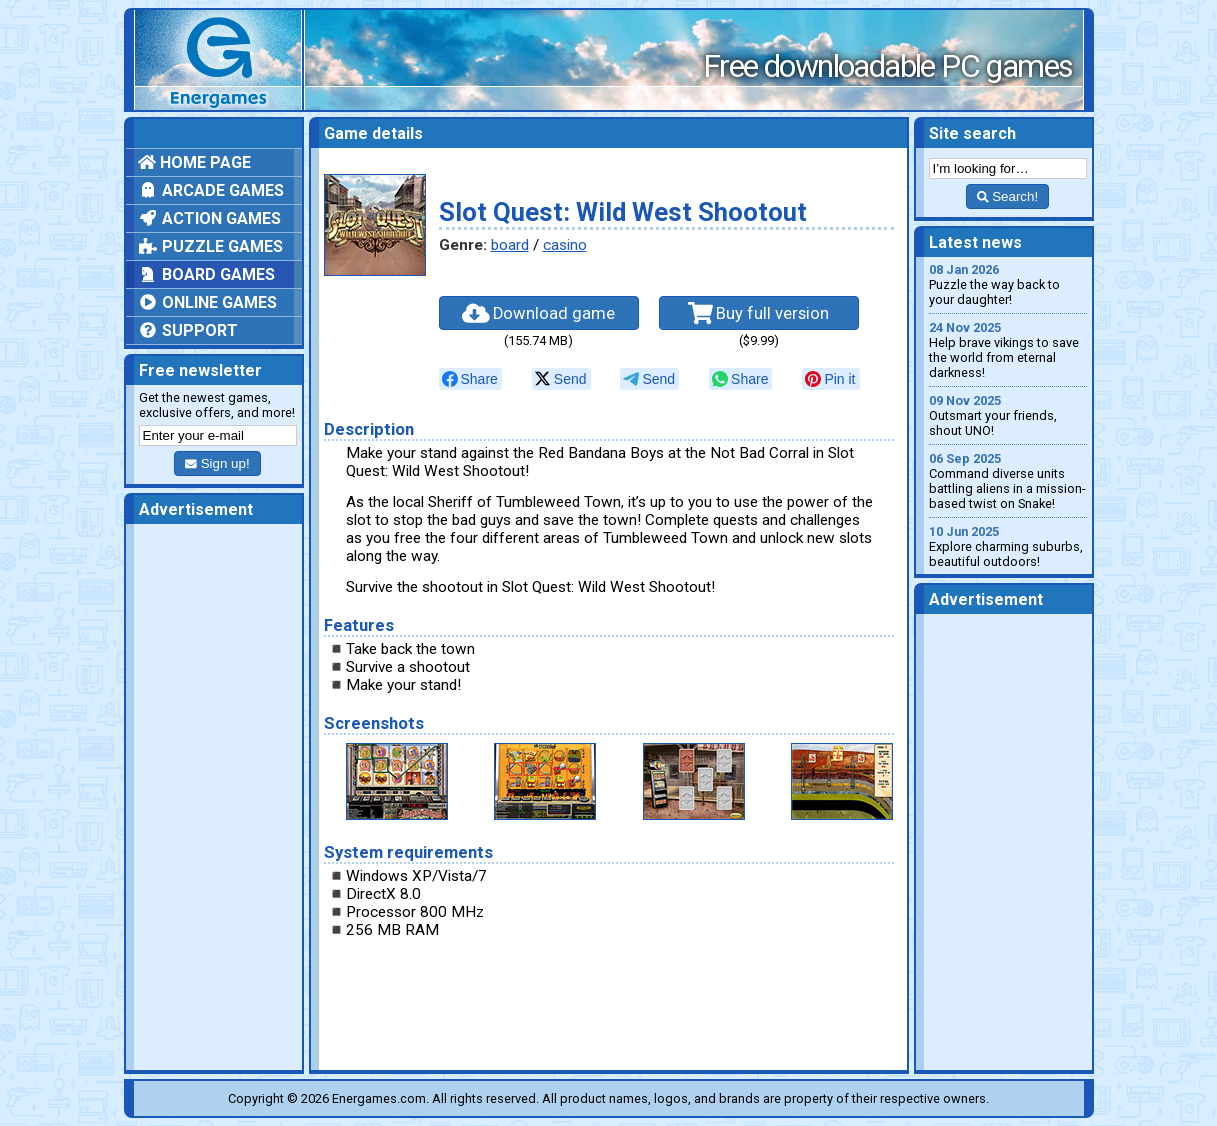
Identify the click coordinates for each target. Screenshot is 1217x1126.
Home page (194, 162)
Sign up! (217, 463)
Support (188, 330)
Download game (539, 313)
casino (565, 245)
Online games (207, 302)
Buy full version (759, 313)
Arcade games (211, 190)
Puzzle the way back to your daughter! (1008, 284)
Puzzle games (210, 246)
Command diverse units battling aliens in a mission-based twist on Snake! (1008, 481)
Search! (1007, 196)
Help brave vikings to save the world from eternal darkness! (1008, 350)
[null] (470, 379)
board (510, 245)
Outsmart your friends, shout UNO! (1008, 415)
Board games (206, 274)
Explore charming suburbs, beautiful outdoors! (1008, 546)
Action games (209, 218)
